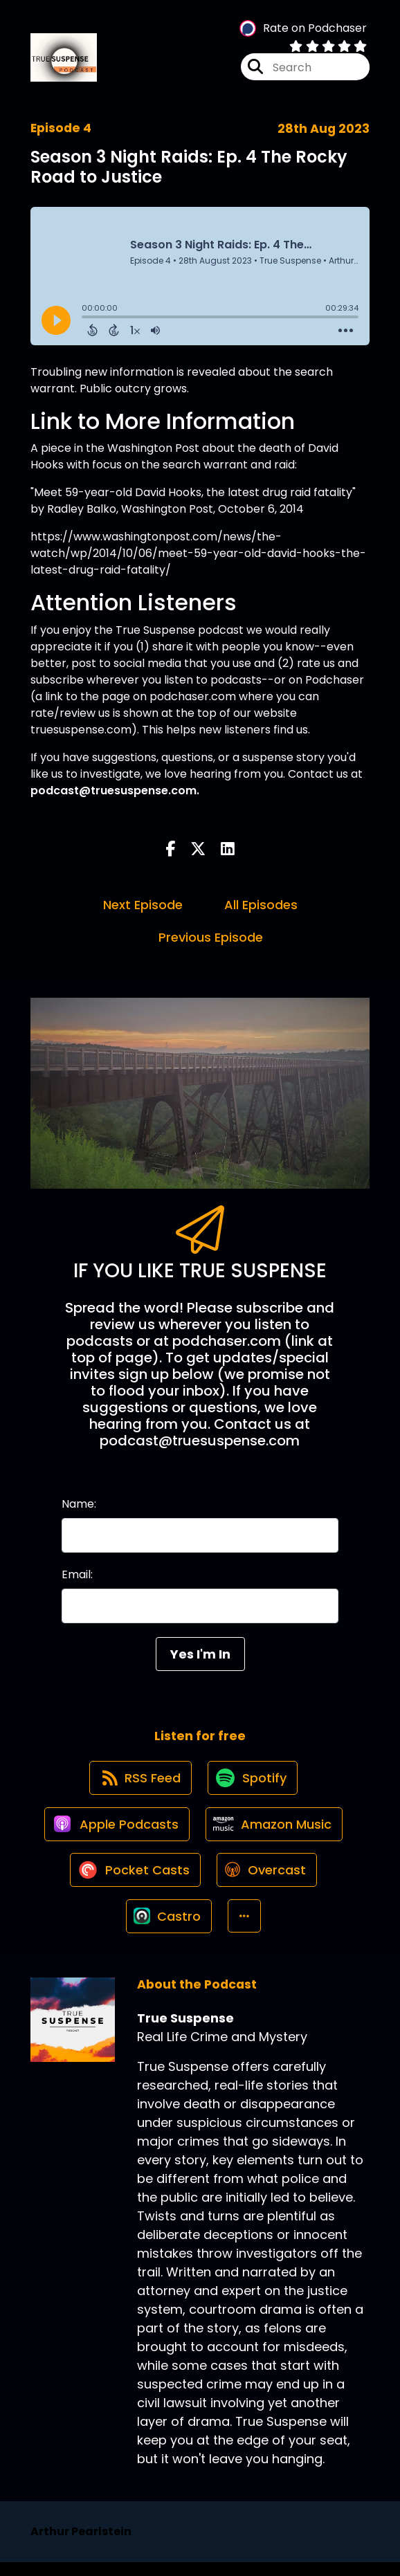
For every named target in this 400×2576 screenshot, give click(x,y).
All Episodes (261, 906)
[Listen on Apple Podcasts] (115, 1831)
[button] (245, 1929)
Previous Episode (210, 939)
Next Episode (143, 906)
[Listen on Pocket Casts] (134, 1880)
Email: (77, 1576)
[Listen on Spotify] (253, 1782)
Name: (79, 1505)
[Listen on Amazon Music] (275, 1831)
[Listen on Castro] (168, 1929)
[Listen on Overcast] (267, 1880)
